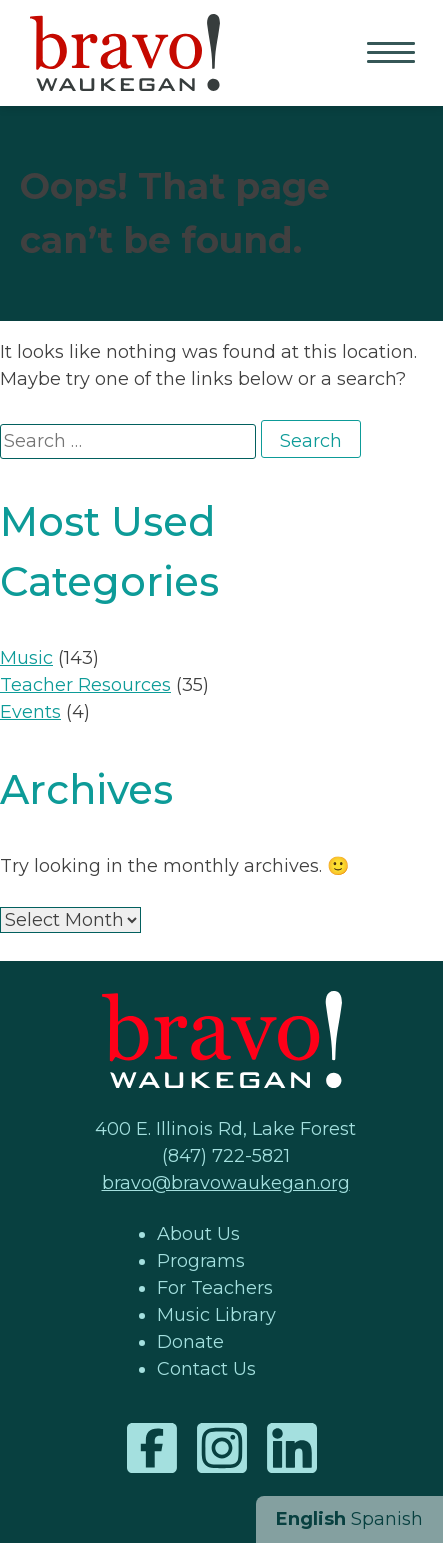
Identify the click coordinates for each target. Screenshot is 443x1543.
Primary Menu (393, 54)
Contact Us (206, 1369)
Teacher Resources (85, 685)
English (311, 1519)
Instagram (222, 1448)
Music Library (216, 1315)
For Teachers (215, 1288)
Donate (190, 1342)
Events (30, 712)
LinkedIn (292, 1448)
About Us (198, 1234)
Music (26, 658)
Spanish (387, 1519)
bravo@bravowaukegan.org (226, 1183)
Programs (201, 1261)
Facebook (152, 1448)
